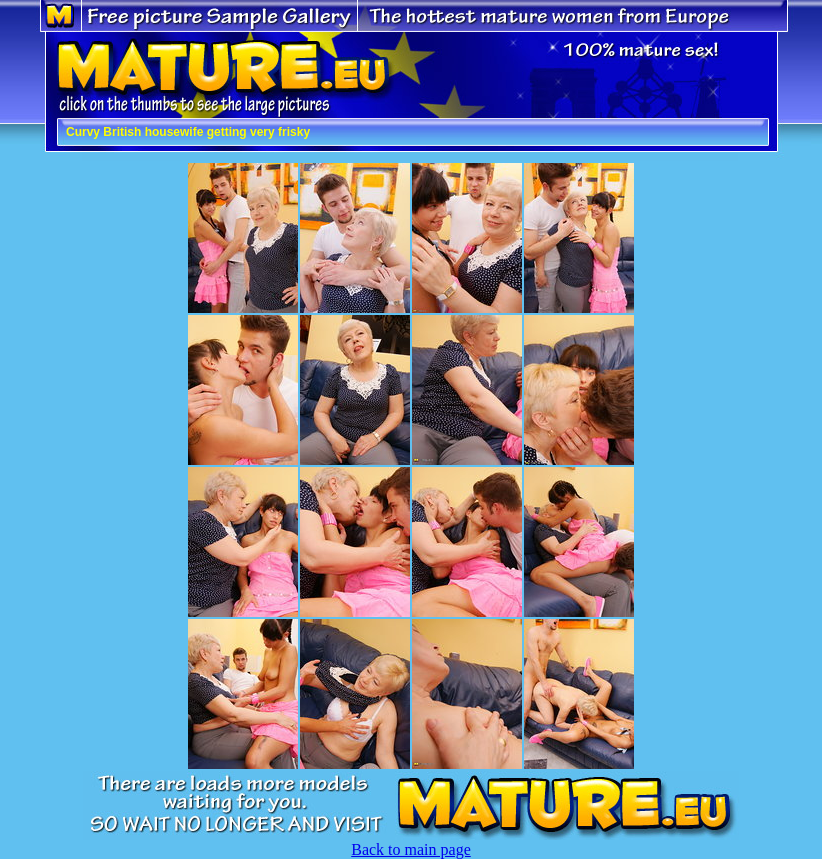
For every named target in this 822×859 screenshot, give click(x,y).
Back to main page (411, 849)
